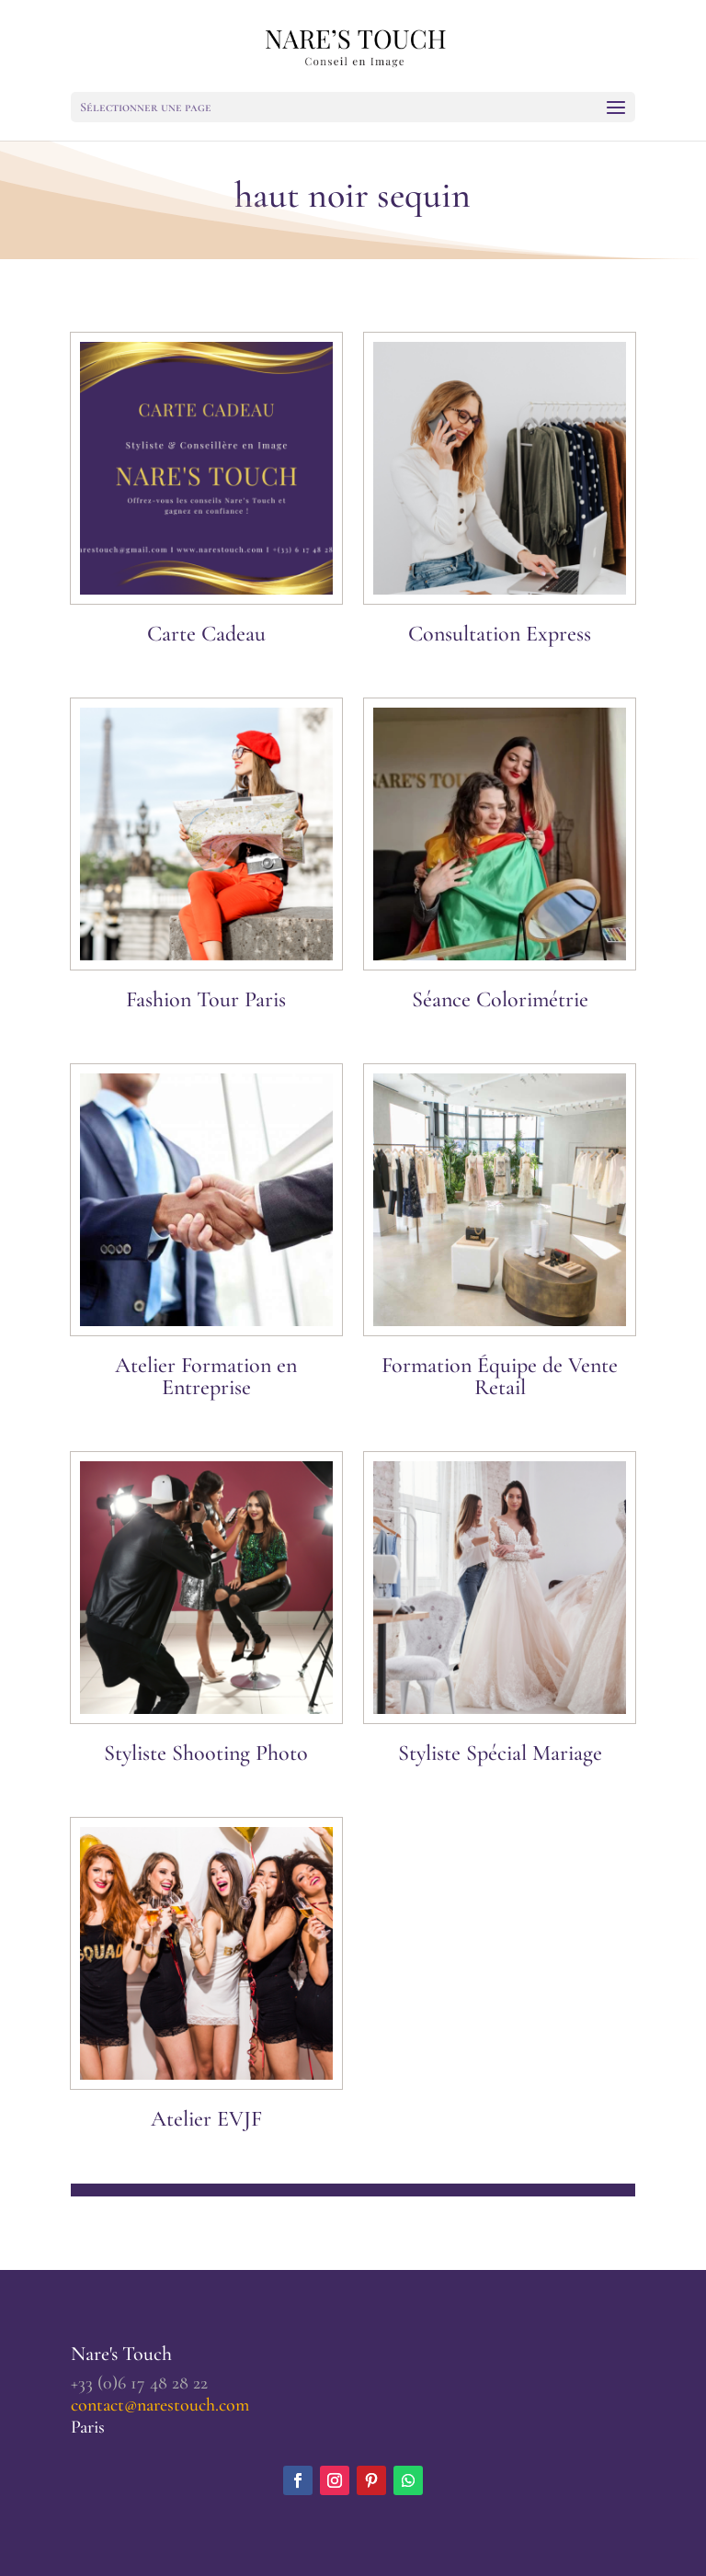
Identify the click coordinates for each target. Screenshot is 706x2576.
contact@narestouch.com (160, 2405)
